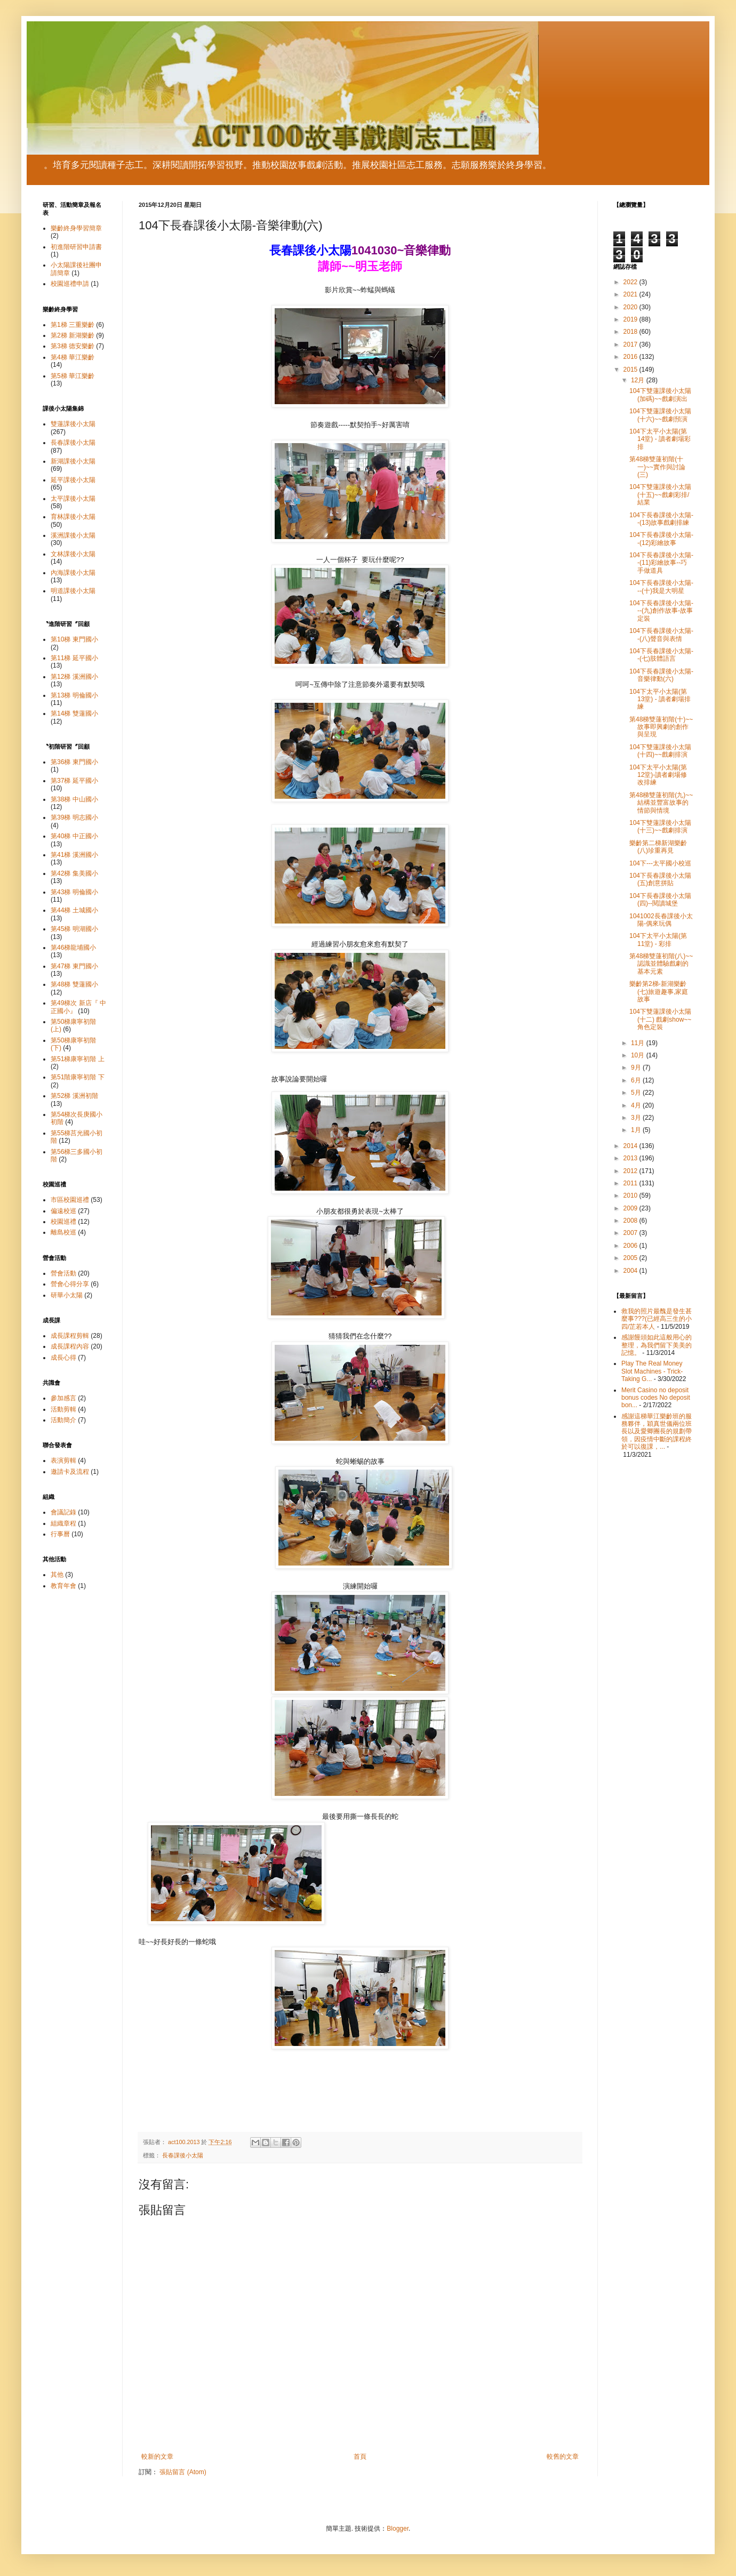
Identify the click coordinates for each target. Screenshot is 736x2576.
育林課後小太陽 (73, 516)
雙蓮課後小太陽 (73, 424)
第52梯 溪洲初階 (74, 1096)
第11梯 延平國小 (74, 658)
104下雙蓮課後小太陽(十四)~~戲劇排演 (660, 750)
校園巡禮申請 (70, 283)
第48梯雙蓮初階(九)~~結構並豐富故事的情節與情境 (661, 802)
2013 (631, 1158)
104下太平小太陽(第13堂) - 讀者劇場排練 (660, 699)
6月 (637, 1080)
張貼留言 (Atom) (182, 2472)
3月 (637, 1117)
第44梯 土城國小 (74, 910)
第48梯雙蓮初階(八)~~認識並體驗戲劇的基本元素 (661, 963)
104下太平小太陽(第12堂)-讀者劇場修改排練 (658, 775)
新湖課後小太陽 (73, 461)
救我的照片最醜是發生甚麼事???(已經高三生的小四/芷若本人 (656, 1318)
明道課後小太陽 (73, 591)
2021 (631, 294)
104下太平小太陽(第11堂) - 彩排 (658, 939)
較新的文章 (157, 2456)
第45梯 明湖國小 (74, 929)
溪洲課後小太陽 (73, 535)
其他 (57, 1574)
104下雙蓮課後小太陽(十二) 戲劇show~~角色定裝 (660, 1019)
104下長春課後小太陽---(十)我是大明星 (661, 586)
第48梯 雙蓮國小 (74, 984)
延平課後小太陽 (73, 480)
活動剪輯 (63, 1409)
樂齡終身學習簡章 (76, 228)
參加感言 (63, 1398)
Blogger (398, 2528)
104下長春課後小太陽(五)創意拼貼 (660, 879)
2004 (631, 1270)
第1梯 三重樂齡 (72, 324)
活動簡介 (63, 1420)
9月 (637, 1067)
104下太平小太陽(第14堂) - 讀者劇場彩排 (660, 439)
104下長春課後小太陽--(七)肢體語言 (661, 654)
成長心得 (63, 1357)
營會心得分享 (70, 1284)
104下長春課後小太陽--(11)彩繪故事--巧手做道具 (661, 562)
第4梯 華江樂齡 (72, 357)
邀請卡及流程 (70, 1471)
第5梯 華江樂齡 (72, 376)
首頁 (360, 2456)
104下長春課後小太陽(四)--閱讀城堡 (660, 899)
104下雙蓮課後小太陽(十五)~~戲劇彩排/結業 (660, 494)
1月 (637, 1130)
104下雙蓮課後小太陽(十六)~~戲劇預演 (660, 414)
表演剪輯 (63, 1460)
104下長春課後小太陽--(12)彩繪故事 (661, 538)
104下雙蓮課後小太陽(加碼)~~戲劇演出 (660, 394)
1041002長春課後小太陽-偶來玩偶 (661, 919)
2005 (631, 1258)
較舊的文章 (563, 2456)
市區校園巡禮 (70, 1199)
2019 (631, 319)
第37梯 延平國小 (74, 780)
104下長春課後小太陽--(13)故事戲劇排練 (661, 518)
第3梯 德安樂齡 (72, 346)
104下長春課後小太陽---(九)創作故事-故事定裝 (661, 610)
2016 (631, 356)
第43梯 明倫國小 (74, 892)
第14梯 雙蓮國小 (74, 713)
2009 (631, 1208)
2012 (631, 1171)
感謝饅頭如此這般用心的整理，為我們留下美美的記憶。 (656, 1345)
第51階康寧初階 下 (78, 1077)
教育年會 (63, 1586)
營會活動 (63, 1273)
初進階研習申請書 (76, 247)
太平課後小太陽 (73, 498)
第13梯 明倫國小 (74, 695)
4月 (637, 1105)
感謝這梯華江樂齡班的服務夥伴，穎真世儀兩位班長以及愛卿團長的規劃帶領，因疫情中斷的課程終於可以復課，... (656, 1432)
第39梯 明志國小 (74, 817)
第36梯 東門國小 (74, 762)
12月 (638, 380)
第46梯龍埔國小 (73, 947)
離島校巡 (63, 1232)
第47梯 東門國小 (74, 966)
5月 (637, 1092)
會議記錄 (63, 1512)
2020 (631, 307)
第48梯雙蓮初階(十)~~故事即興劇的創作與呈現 (661, 727)
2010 (631, 1195)
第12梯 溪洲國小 (74, 676)
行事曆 (60, 1534)
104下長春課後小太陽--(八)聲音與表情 (661, 634)
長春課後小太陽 (182, 2155)
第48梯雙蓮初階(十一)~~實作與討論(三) (657, 466)
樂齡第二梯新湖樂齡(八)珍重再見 (658, 846)
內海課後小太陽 (73, 572)
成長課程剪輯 (70, 1335)
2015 (631, 369)
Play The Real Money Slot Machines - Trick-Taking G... (652, 1371)
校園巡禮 (63, 1221)
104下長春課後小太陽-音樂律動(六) (661, 675)
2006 (631, 1245)
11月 (638, 1043)
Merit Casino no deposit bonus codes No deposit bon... (655, 1397)
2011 (631, 1183)
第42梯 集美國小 (74, 873)
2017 (631, 344)
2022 (631, 282)
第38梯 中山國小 (74, 799)
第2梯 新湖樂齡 (72, 335)
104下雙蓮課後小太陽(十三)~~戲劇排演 (660, 826)
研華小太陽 (67, 1295)
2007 (631, 1233)
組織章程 (63, 1523)
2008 (631, 1220)
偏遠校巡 (63, 1211)
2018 (631, 331)
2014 (631, 1146)
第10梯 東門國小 (74, 639)
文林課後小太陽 (73, 554)
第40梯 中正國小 (74, 836)
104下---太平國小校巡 (660, 863)
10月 (638, 1055)
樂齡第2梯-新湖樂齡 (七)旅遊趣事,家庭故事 (658, 991)
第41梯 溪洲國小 (74, 854)
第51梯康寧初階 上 (78, 1059)
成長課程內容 (70, 1346)
